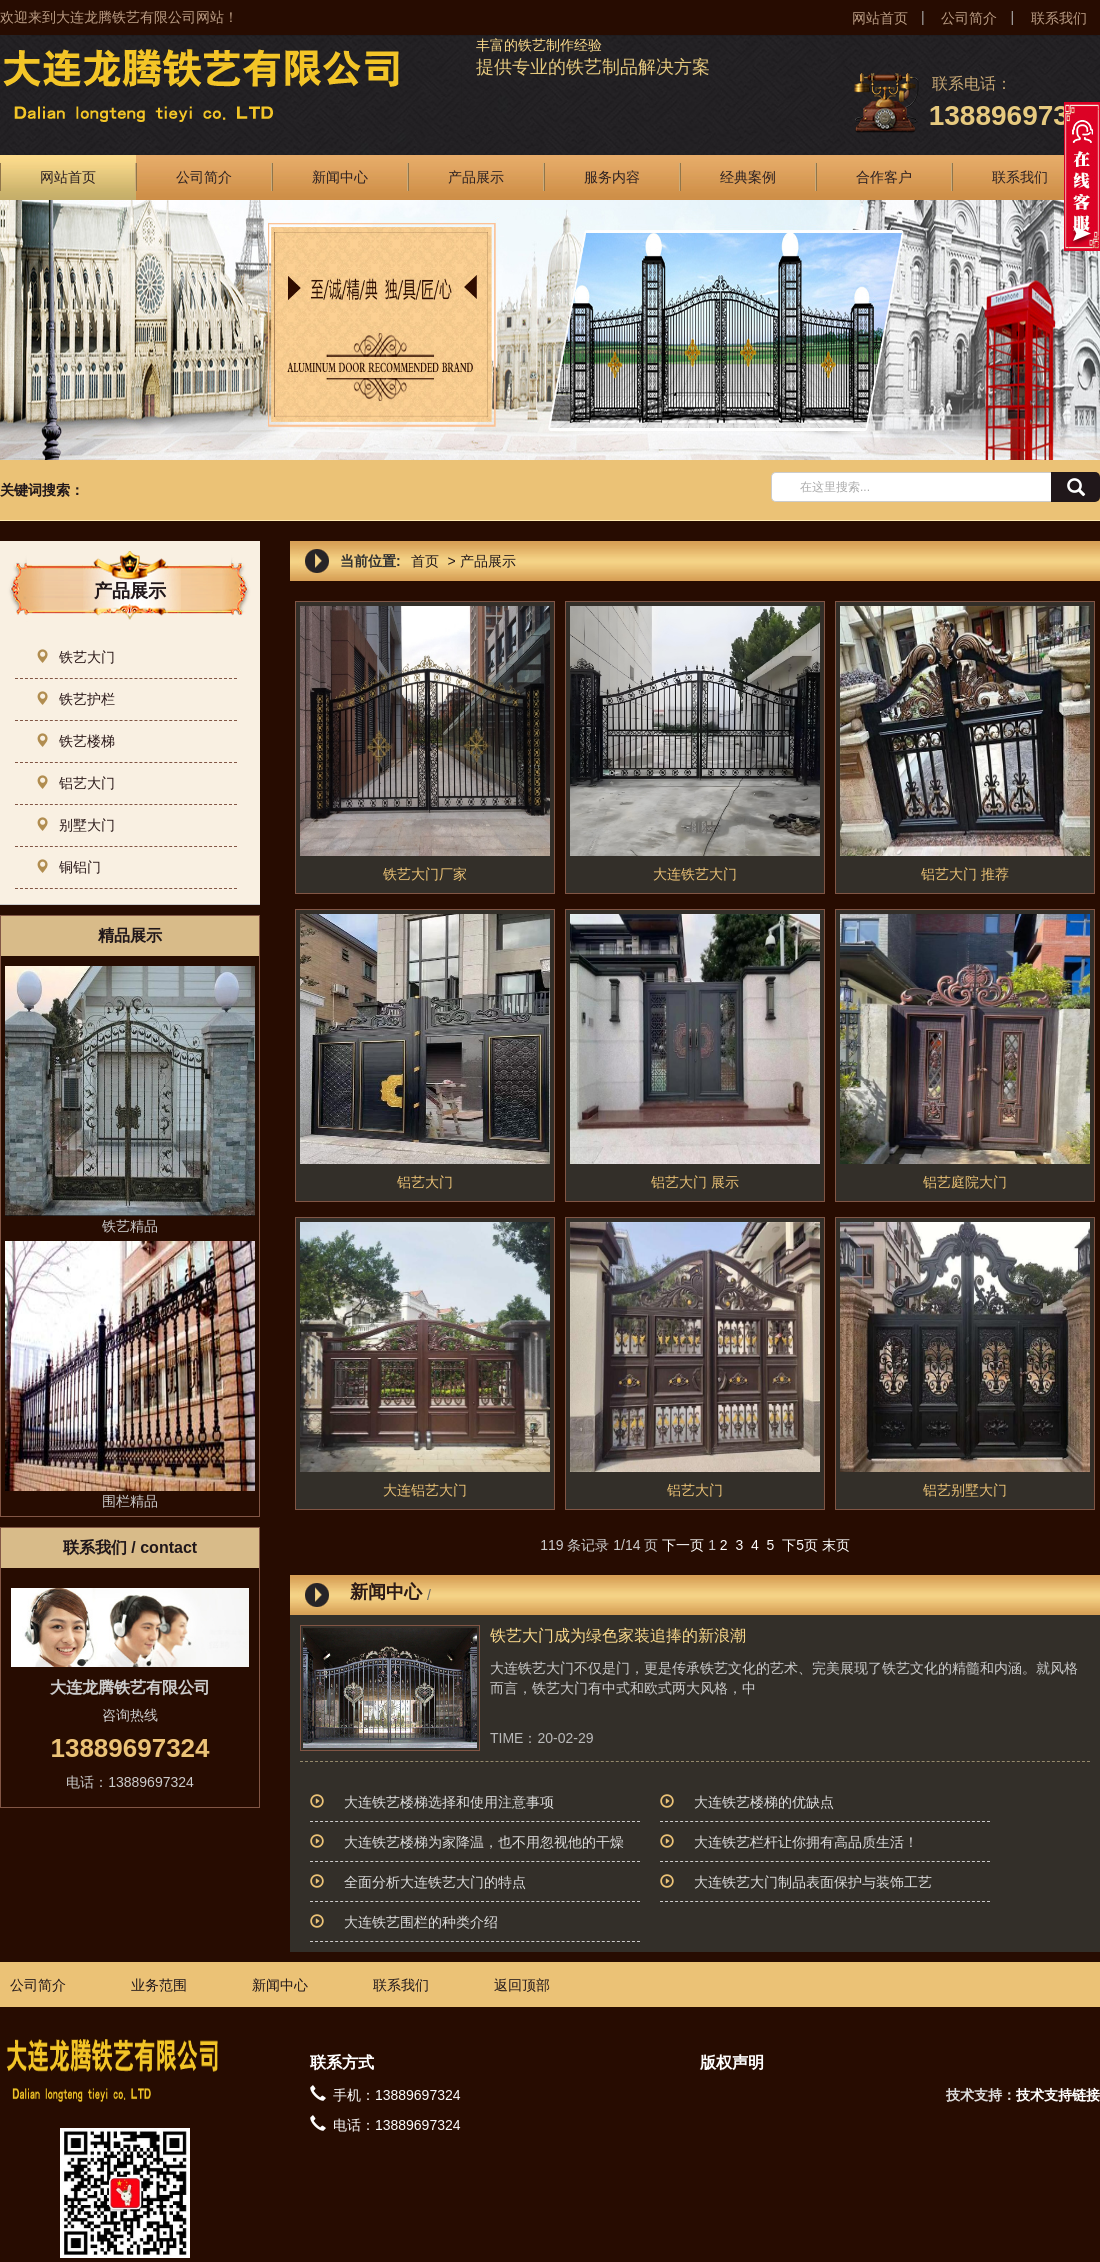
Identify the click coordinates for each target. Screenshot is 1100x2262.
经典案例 (748, 177)
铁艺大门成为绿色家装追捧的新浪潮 (618, 1635)
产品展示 (476, 177)
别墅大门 (75, 825)
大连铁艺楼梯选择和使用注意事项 (449, 1802)
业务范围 (159, 1985)
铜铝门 (68, 867)
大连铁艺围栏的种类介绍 (421, 1922)
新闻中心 (340, 177)
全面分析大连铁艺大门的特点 (435, 1882)
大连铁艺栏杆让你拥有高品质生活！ (806, 1842)
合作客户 (884, 177)
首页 (425, 561)
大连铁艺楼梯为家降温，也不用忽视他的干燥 (484, 1842)
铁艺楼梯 (75, 741)
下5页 (800, 1545)
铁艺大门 (75, 657)
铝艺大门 (75, 783)
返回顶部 (522, 1985)
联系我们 (1059, 18)
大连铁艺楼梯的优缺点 (764, 1802)
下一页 (683, 1545)
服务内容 (612, 177)
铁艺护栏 (75, 699)
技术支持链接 (1058, 2095)
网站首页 (880, 18)
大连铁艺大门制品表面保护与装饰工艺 (813, 1882)
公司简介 (969, 18)
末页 (836, 1545)
